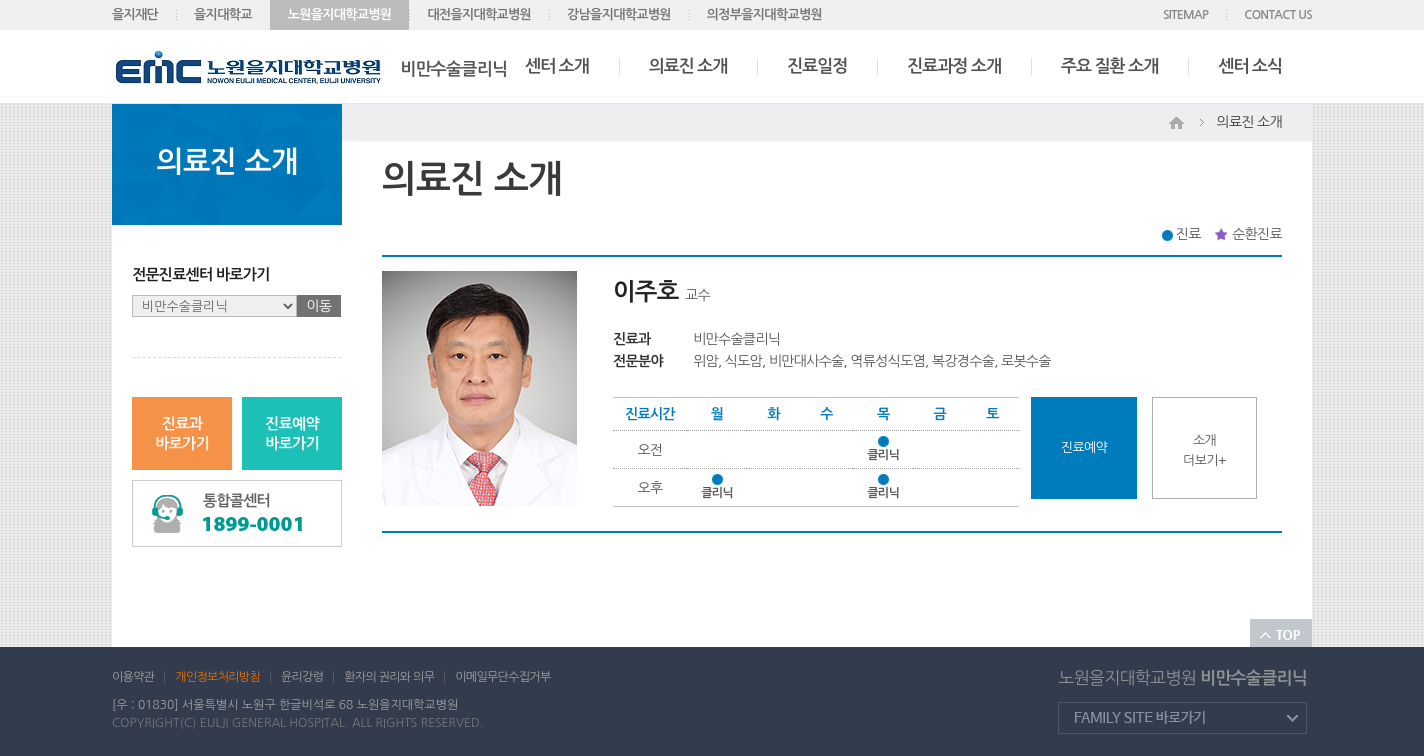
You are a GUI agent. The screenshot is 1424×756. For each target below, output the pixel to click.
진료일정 (817, 66)
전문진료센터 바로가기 (201, 274)
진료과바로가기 (182, 433)
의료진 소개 (688, 66)
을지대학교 (223, 14)
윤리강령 (302, 677)
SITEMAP (1185, 15)
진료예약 (1084, 447)
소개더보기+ (1204, 450)
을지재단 (135, 14)
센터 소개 (557, 66)
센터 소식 (1250, 66)
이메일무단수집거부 (502, 677)
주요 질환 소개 (1109, 66)
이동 (319, 306)
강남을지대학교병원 (619, 14)
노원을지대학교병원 (340, 14)
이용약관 (133, 677)
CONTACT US (1278, 15)
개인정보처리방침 (217, 677)
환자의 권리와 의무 (389, 677)
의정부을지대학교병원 (764, 14)
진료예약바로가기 (292, 433)
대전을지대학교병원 (479, 14)
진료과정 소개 (954, 66)
